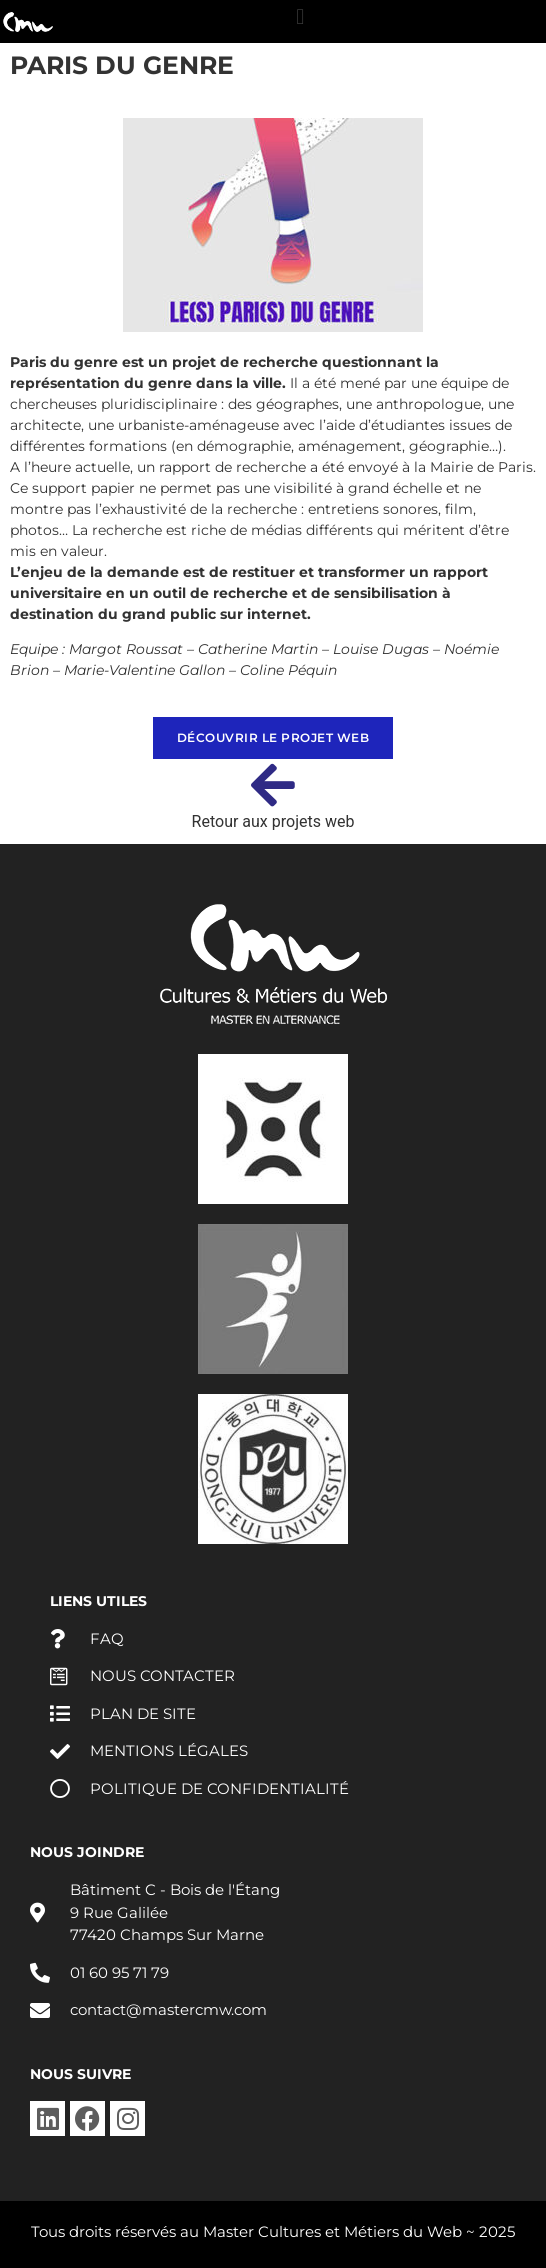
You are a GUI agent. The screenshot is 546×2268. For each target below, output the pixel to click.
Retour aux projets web (273, 821)
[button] (300, 16)
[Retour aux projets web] (273, 785)
